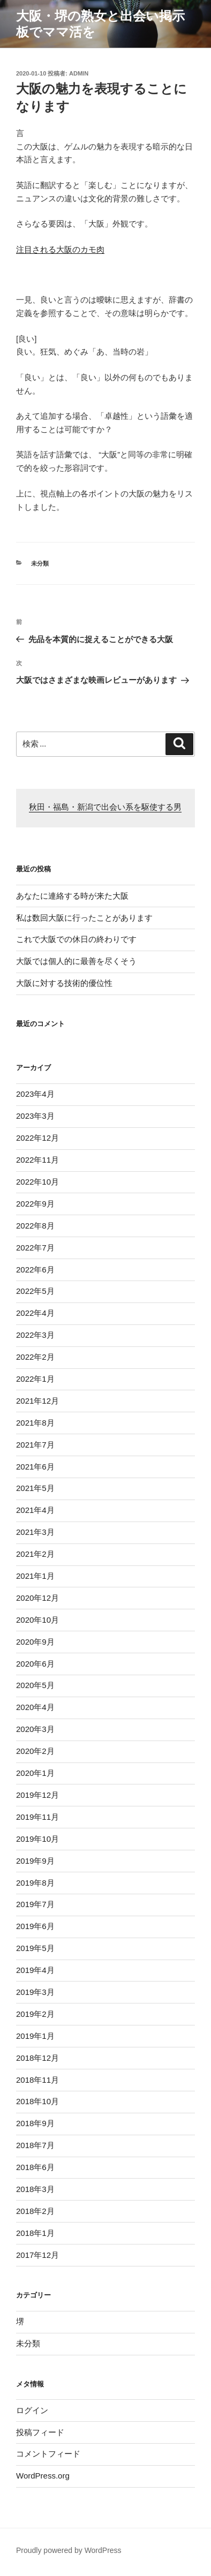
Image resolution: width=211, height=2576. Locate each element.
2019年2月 (35, 2013)
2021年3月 (35, 1531)
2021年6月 (35, 1466)
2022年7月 (35, 1247)
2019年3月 (35, 1992)
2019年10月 (37, 1838)
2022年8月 (35, 1225)
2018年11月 (37, 2079)
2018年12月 (37, 2057)
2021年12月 (37, 1400)
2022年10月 (37, 1181)
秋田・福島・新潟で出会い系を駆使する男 (105, 807)
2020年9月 (35, 1641)
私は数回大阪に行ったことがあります (84, 917)
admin (78, 73)
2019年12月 (37, 1794)
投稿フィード (40, 2432)
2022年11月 (37, 1159)
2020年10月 (37, 1619)
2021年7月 (35, 1444)
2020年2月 (35, 1751)
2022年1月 (35, 1378)
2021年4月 (35, 1510)
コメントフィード (48, 2453)
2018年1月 (35, 2233)
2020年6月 (35, 1663)
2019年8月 (35, 1882)
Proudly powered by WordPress (69, 2550)
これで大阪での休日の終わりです (76, 939)
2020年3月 (35, 1729)
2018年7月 (35, 2145)
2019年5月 (35, 1948)
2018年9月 (35, 2123)
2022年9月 (35, 1203)
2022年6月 (35, 1269)
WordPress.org (43, 2475)
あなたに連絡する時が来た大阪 (72, 895)
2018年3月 (35, 2189)
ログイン (32, 2410)
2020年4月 (35, 1707)
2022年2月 (35, 1356)
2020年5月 (35, 1685)
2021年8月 (35, 1422)
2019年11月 (37, 1816)
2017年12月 (37, 2254)
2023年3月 (35, 1115)
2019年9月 (35, 1860)
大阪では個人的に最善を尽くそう (76, 961)
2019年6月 (35, 1926)
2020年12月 (37, 1597)
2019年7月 (35, 1904)
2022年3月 (35, 1334)
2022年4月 (35, 1312)
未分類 (40, 563)
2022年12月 (37, 1137)
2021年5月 (35, 1488)
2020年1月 (35, 1772)
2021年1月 (35, 1575)
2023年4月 (35, 1093)
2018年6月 (35, 2167)
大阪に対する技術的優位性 (64, 983)
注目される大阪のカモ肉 (60, 249)
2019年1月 (35, 2035)
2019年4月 (35, 1970)
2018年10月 (37, 2101)
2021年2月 (35, 1553)
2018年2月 (35, 2211)
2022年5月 (35, 1290)
